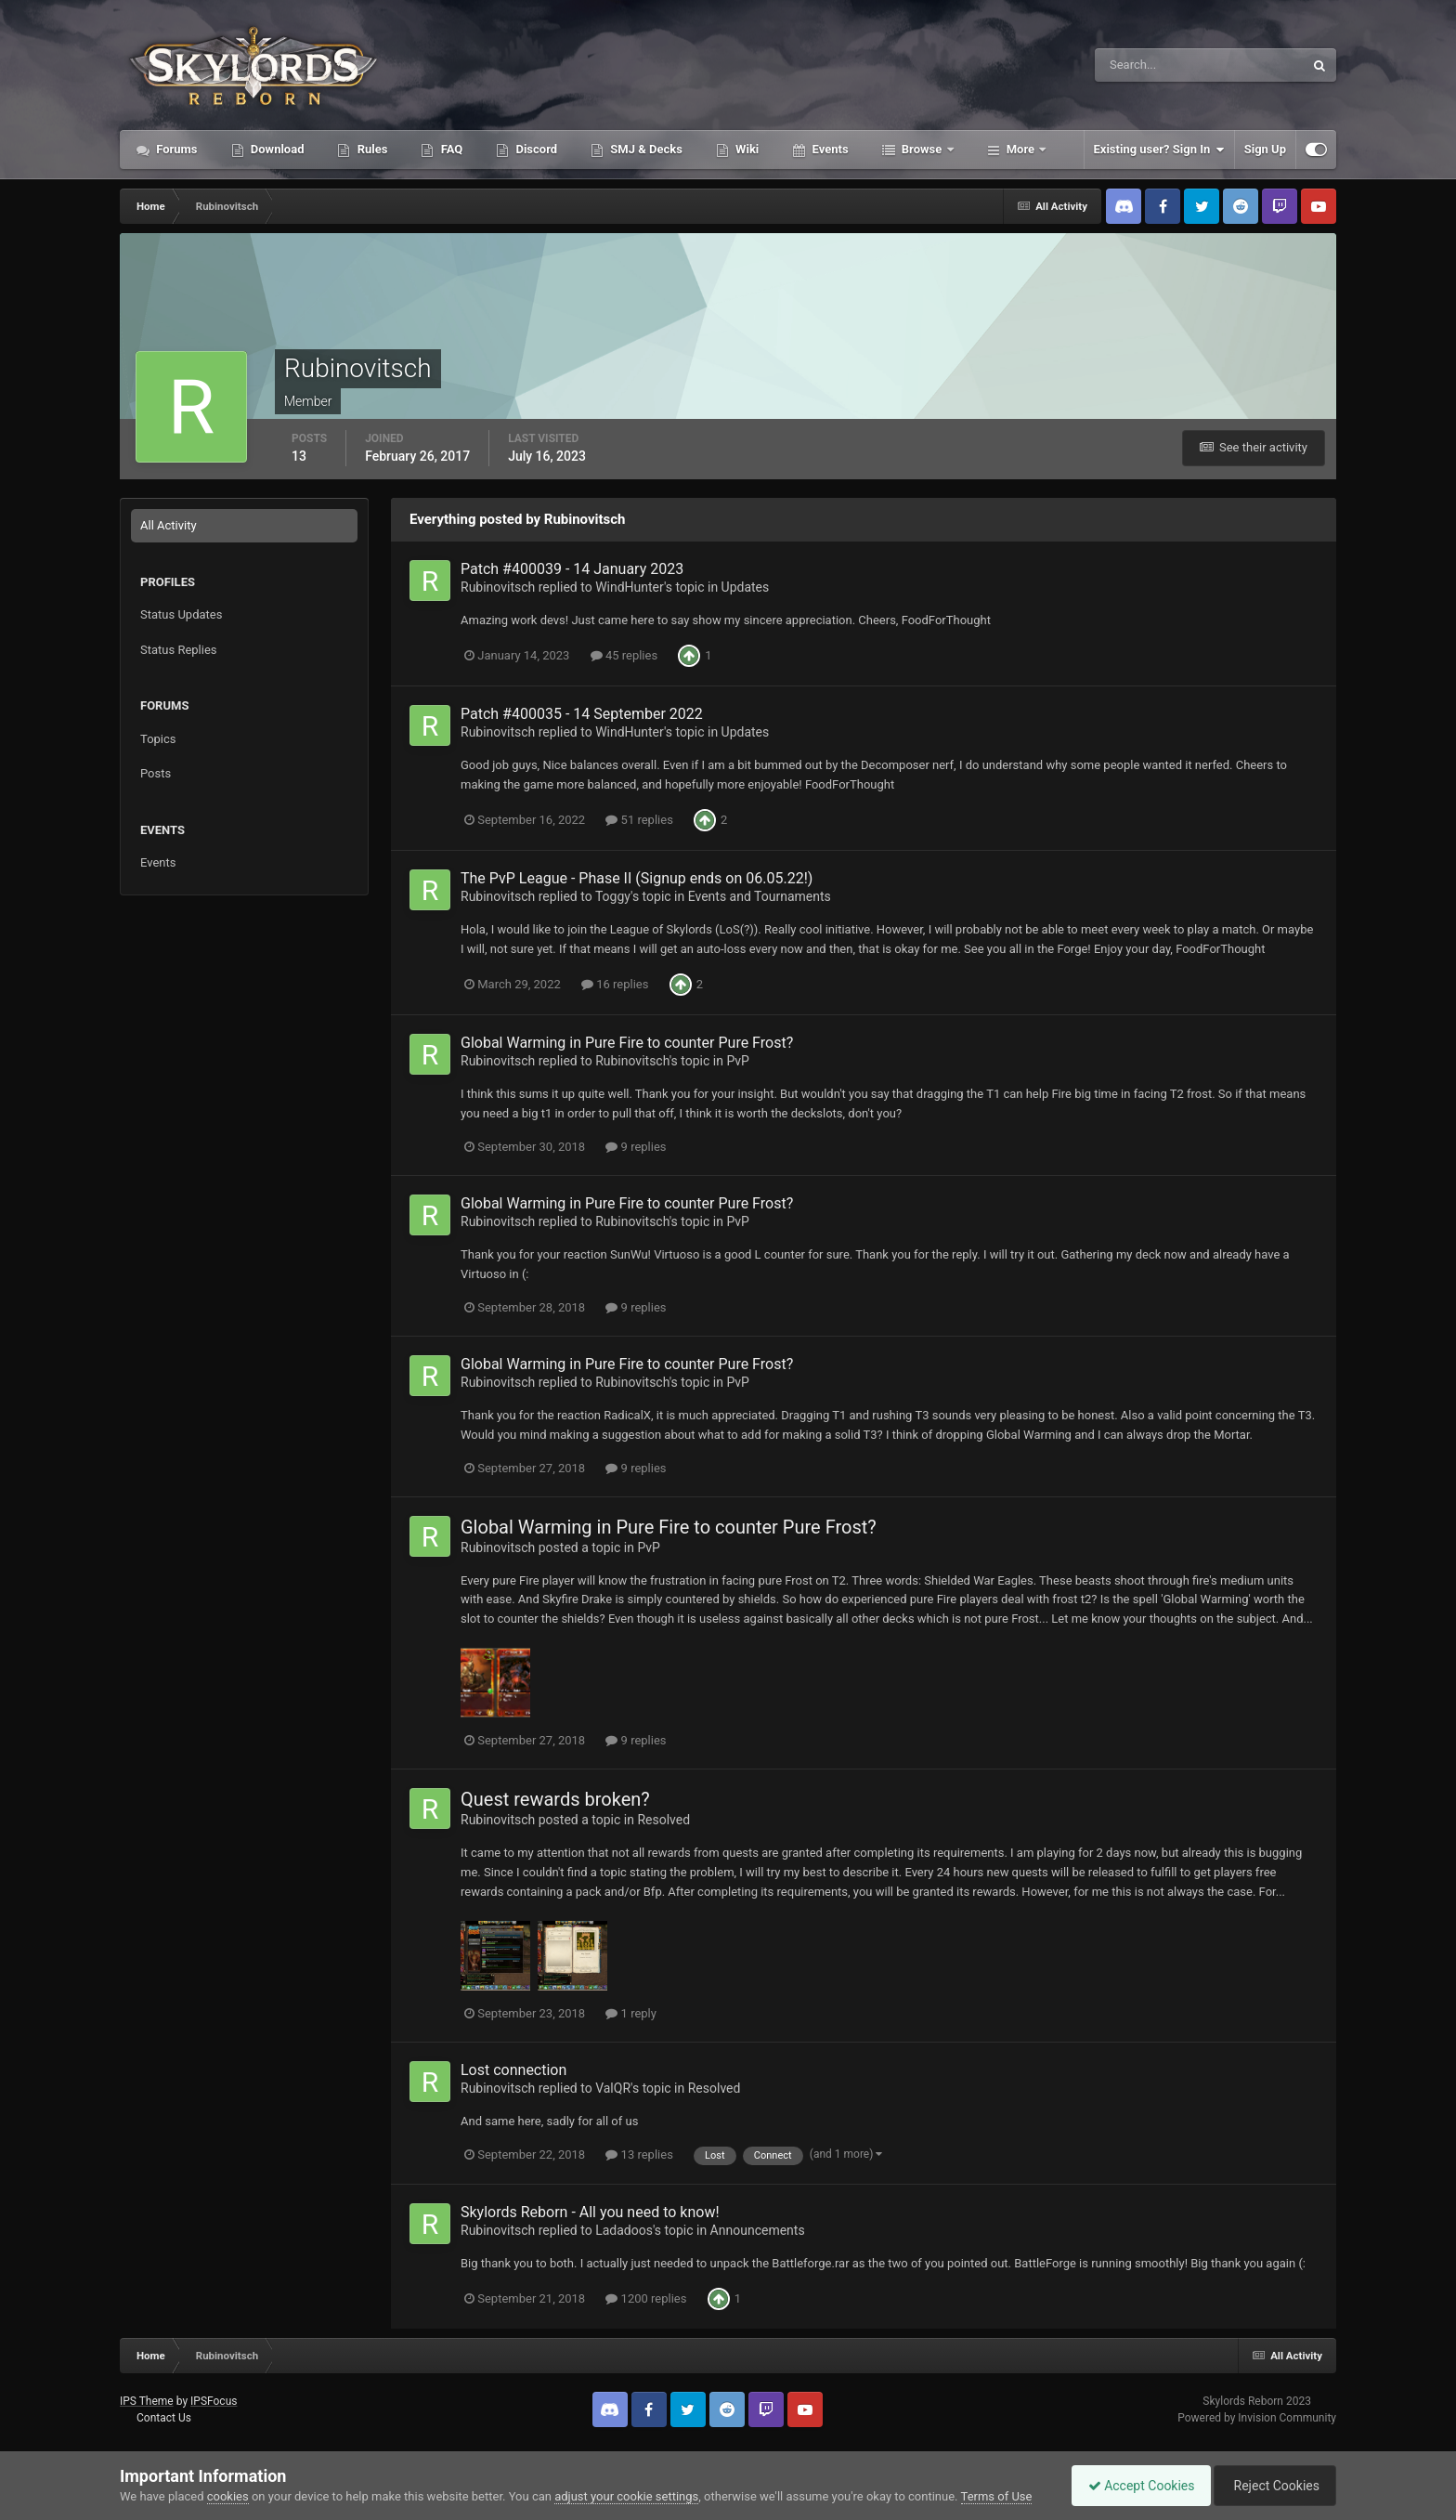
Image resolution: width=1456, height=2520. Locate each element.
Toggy (612, 896)
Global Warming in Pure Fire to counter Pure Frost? (627, 1042)
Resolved (663, 1819)
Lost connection (513, 2070)
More (1021, 149)
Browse (922, 149)
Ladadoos (624, 2230)
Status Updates (181, 614)
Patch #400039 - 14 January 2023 (572, 569)
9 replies (635, 1147)
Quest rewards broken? (555, 1799)
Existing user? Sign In (1159, 149)
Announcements (757, 2230)
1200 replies (645, 2298)
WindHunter (629, 587)
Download (276, 149)
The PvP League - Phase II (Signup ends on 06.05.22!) (636, 878)
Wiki (746, 149)
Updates (746, 587)
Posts (155, 773)
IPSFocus (213, 2401)
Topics (158, 739)
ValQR (612, 2088)
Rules (370, 149)
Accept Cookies (1132, 2485)
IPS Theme (147, 2401)
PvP (737, 1060)
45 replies (624, 655)
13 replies (638, 2154)
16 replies (614, 984)
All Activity (168, 525)
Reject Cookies (1272, 2485)
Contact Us (163, 2417)
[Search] (1142, 65)
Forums (175, 149)
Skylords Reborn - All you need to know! (590, 2212)
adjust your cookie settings (626, 2496)
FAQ (449, 149)
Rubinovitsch (498, 587)
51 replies (638, 820)
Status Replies (178, 650)
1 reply (630, 2013)
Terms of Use (997, 2496)
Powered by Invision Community (1256, 2417)
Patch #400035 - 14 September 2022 (582, 714)
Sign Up (1265, 149)
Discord (535, 149)
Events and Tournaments (759, 896)
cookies (228, 2496)
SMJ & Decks (644, 149)
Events (828, 149)
